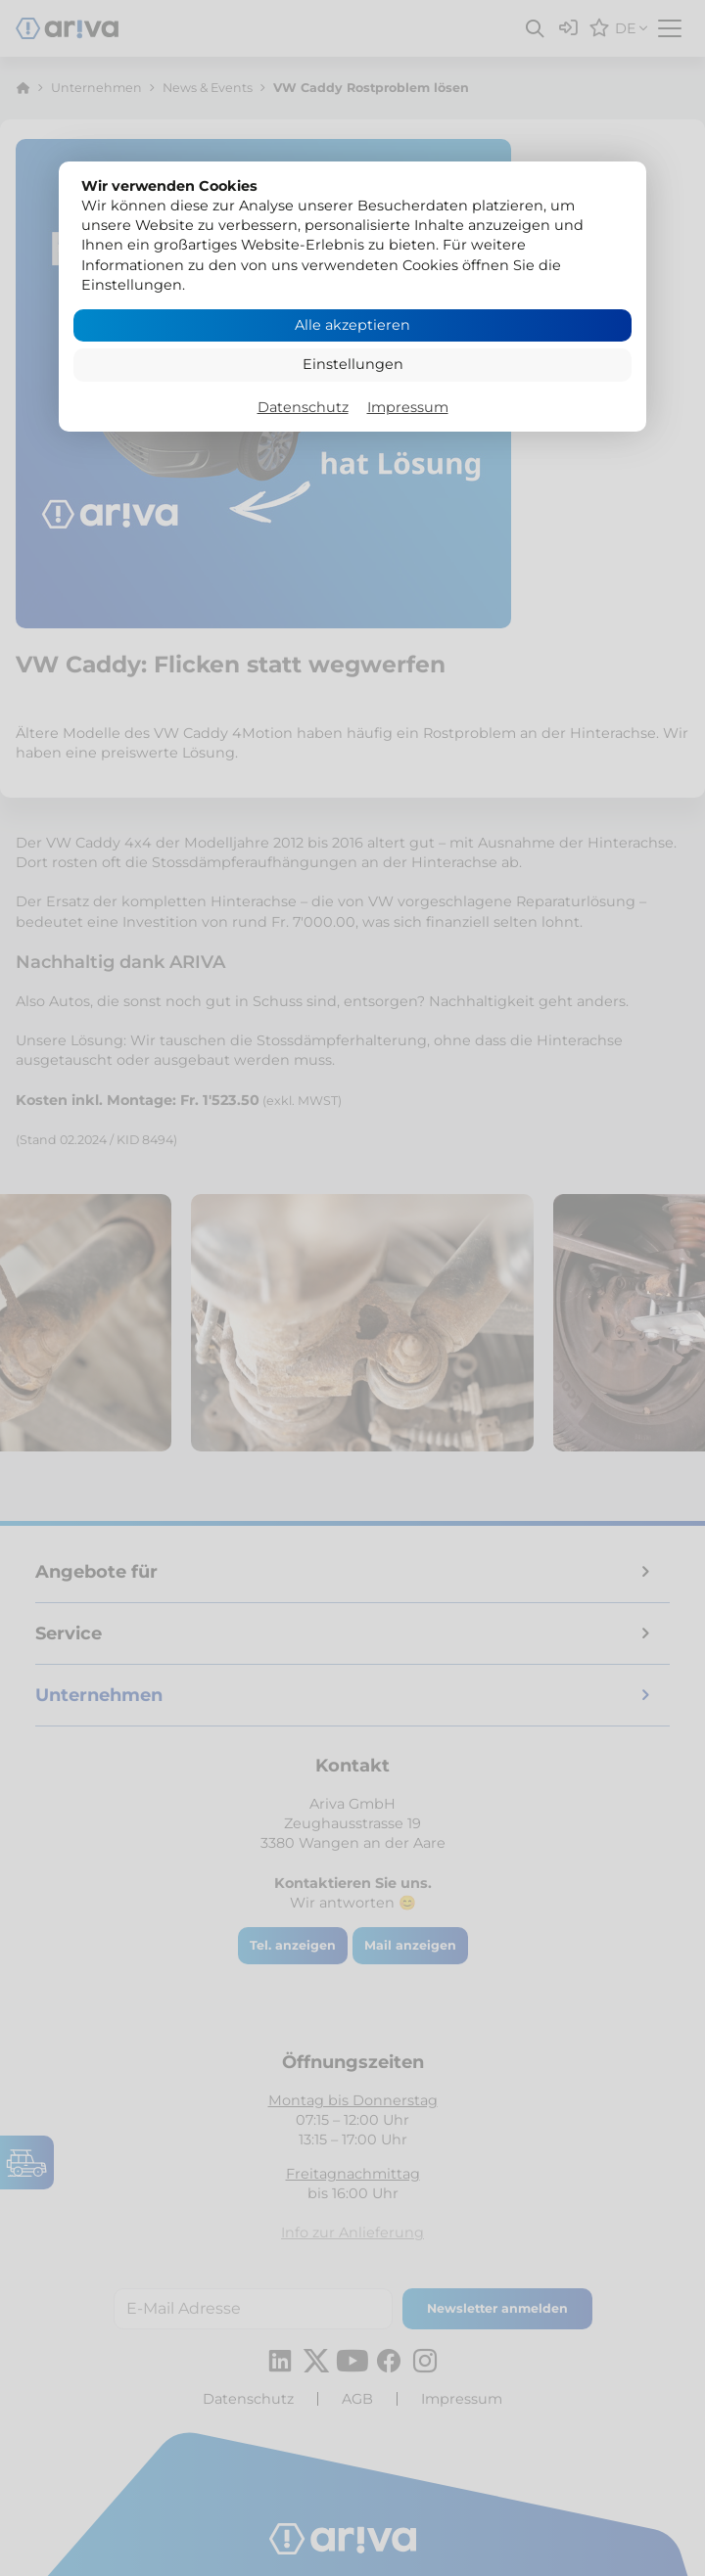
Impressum (407, 407)
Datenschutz (303, 407)
